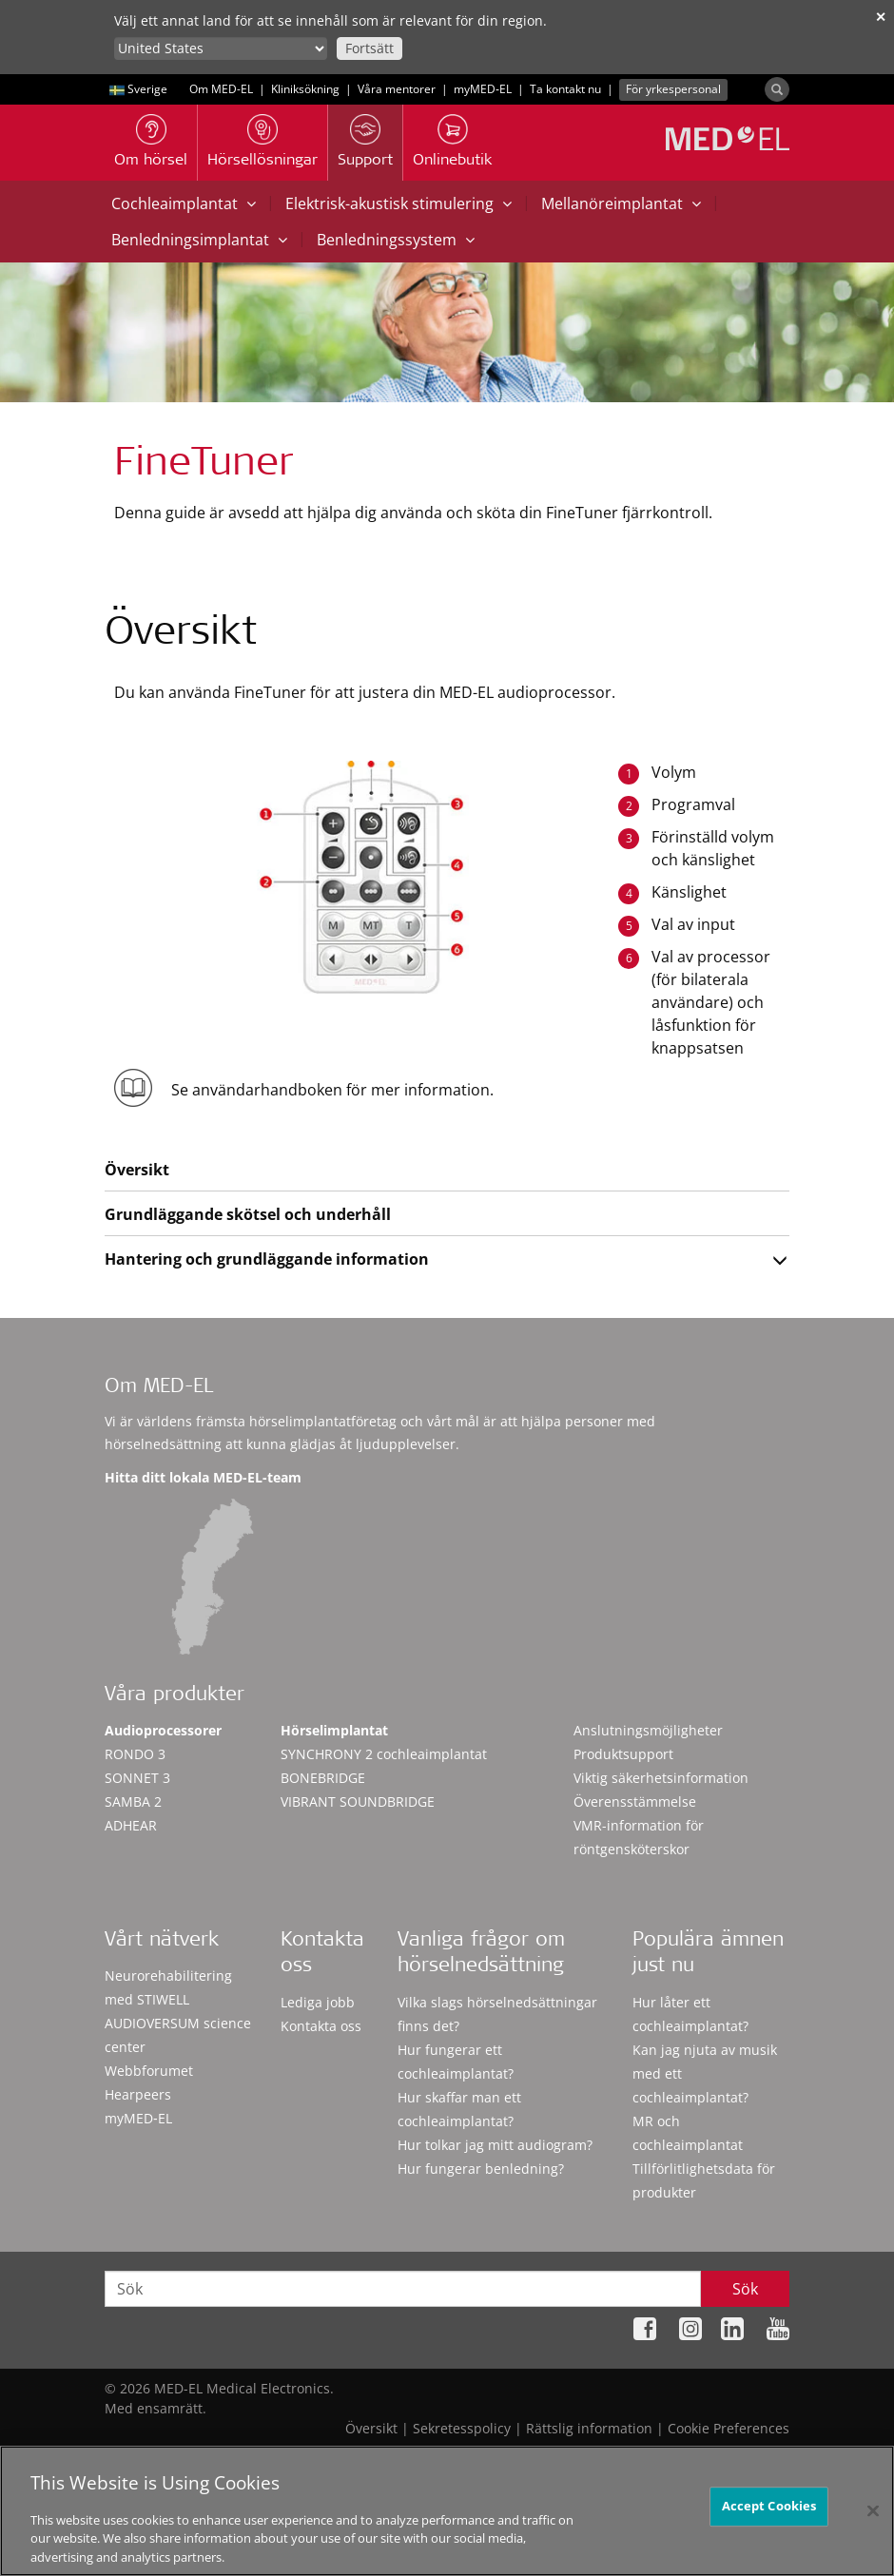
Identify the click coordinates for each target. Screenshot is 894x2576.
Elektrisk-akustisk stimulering (398, 203)
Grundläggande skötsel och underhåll (248, 1214)
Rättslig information (589, 2428)
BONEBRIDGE (323, 1778)
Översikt (137, 1169)
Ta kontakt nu (565, 89)
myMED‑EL (483, 89)
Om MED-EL (221, 89)
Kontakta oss (321, 2026)
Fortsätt (369, 48)
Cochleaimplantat (183, 203)
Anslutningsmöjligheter (648, 1730)
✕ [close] (880, 17)
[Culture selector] (220, 48)
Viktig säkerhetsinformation (660, 1778)
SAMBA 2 (133, 1801)
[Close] (873, 2518)
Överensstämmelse (634, 1801)
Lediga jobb (318, 2002)
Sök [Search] (745, 2288)
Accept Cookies (769, 2513)
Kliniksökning (305, 89)
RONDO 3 (135, 1754)
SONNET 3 (137, 1778)
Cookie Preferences (728, 2428)
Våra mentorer (397, 89)
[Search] (777, 89)
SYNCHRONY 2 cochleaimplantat (384, 1754)
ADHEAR (131, 1825)
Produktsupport (623, 1754)
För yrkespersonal (673, 89)
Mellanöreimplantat (621, 203)
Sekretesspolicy (462, 2428)
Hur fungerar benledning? (481, 2169)
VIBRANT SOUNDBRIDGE (358, 1801)
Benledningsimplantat (199, 239)
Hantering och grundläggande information (267, 1259)
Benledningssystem (396, 239)
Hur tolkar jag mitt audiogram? (495, 2145)
